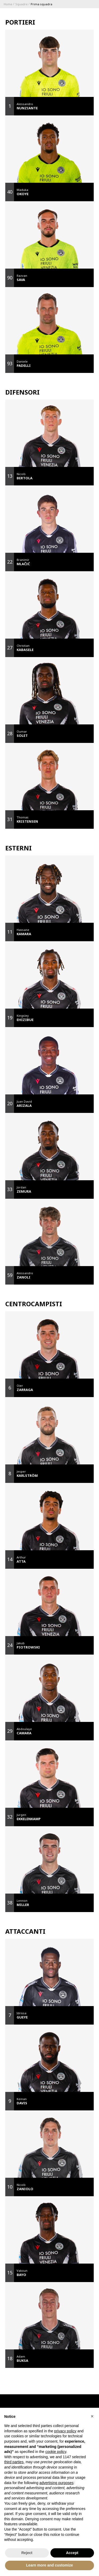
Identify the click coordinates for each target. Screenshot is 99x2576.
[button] (92, 2416)
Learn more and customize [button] (49, 2565)
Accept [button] (72, 2553)
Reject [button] (26, 2553)
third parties (13, 2462)
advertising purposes (56, 2483)
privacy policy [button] (65, 2431)
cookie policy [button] (55, 2451)
